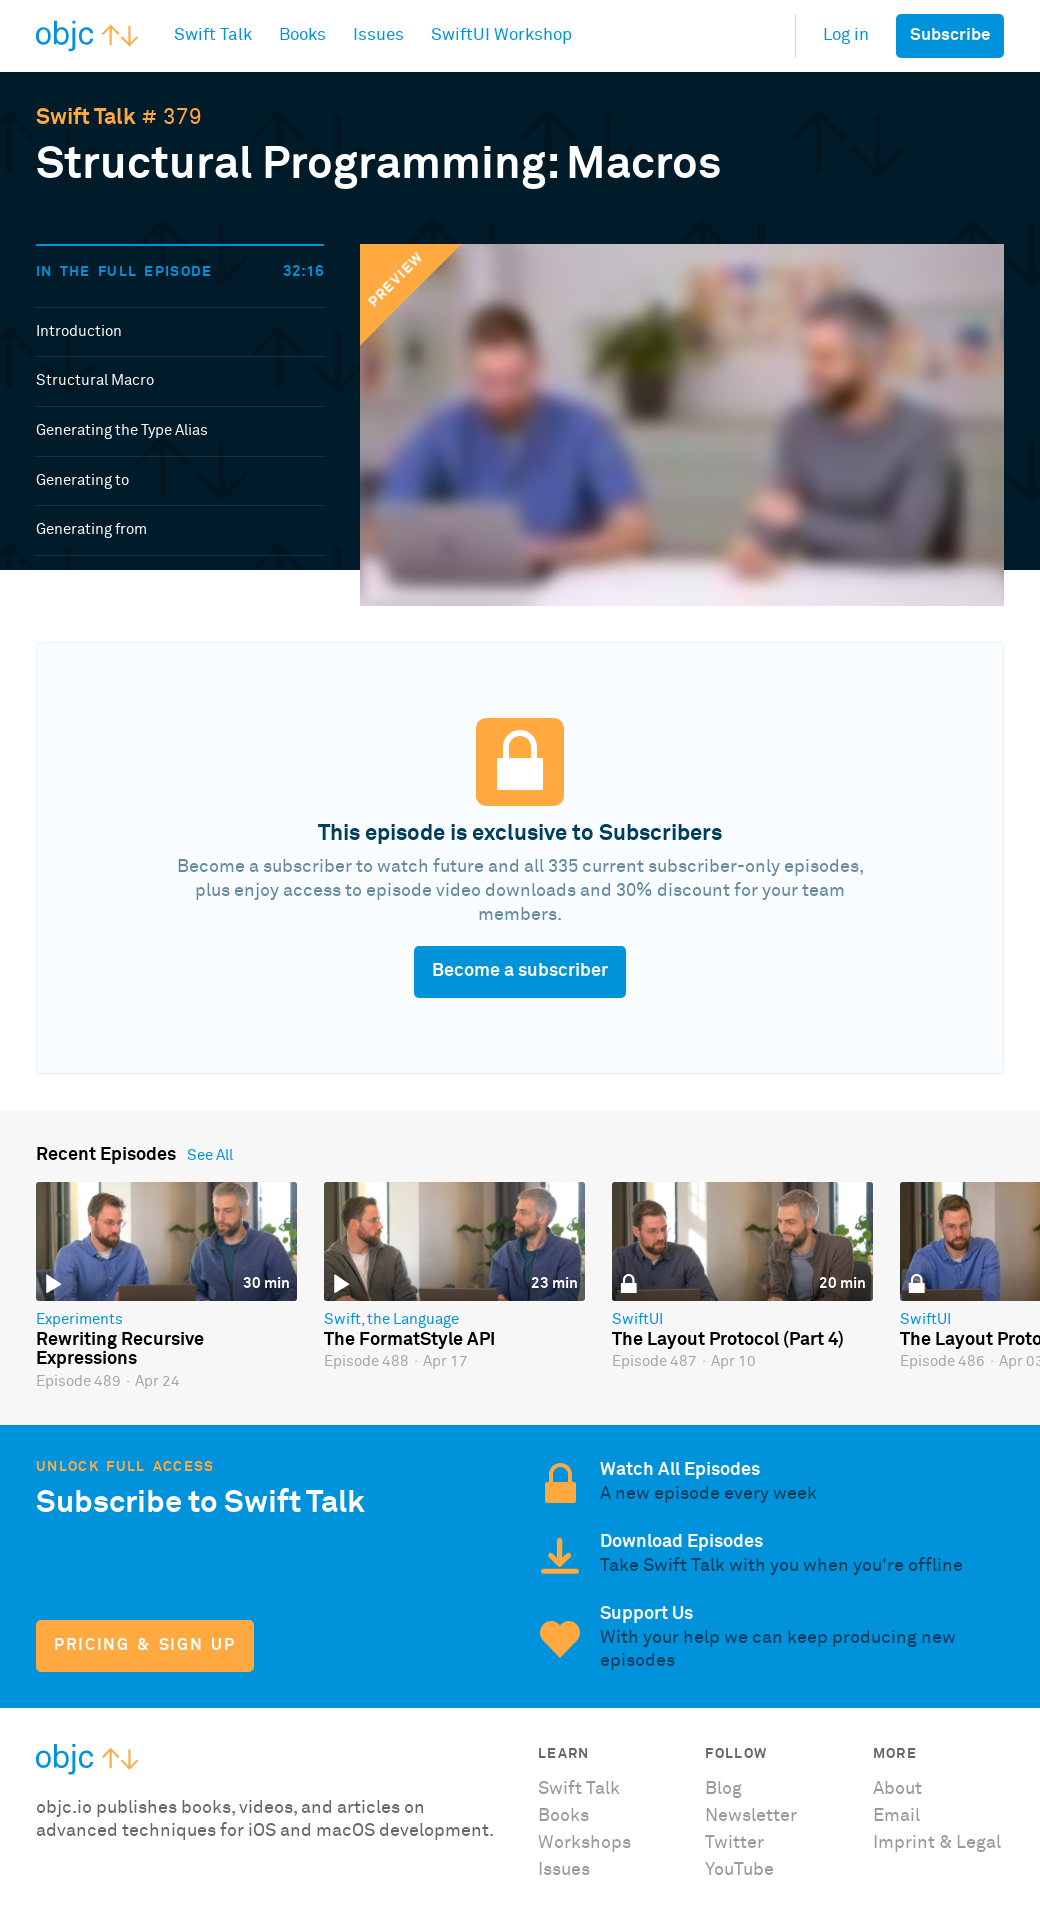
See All (210, 1155)
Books (563, 1816)
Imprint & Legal (937, 1843)
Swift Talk (86, 118)
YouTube (739, 1870)
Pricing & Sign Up (144, 1645)
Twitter (734, 1843)
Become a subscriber (520, 971)
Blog (723, 1789)
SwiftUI (637, 1319)
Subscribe (950, 35)
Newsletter (751, 1816)
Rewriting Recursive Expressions (120, 1350)
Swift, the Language (391, 1319)
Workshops (584, 1843)
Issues (564, 1870)
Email (896, 1816)
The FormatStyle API (409, 1340)
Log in (846, 35)
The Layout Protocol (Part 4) (728, 1340)
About (897, 1789)
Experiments (79, 1319)
